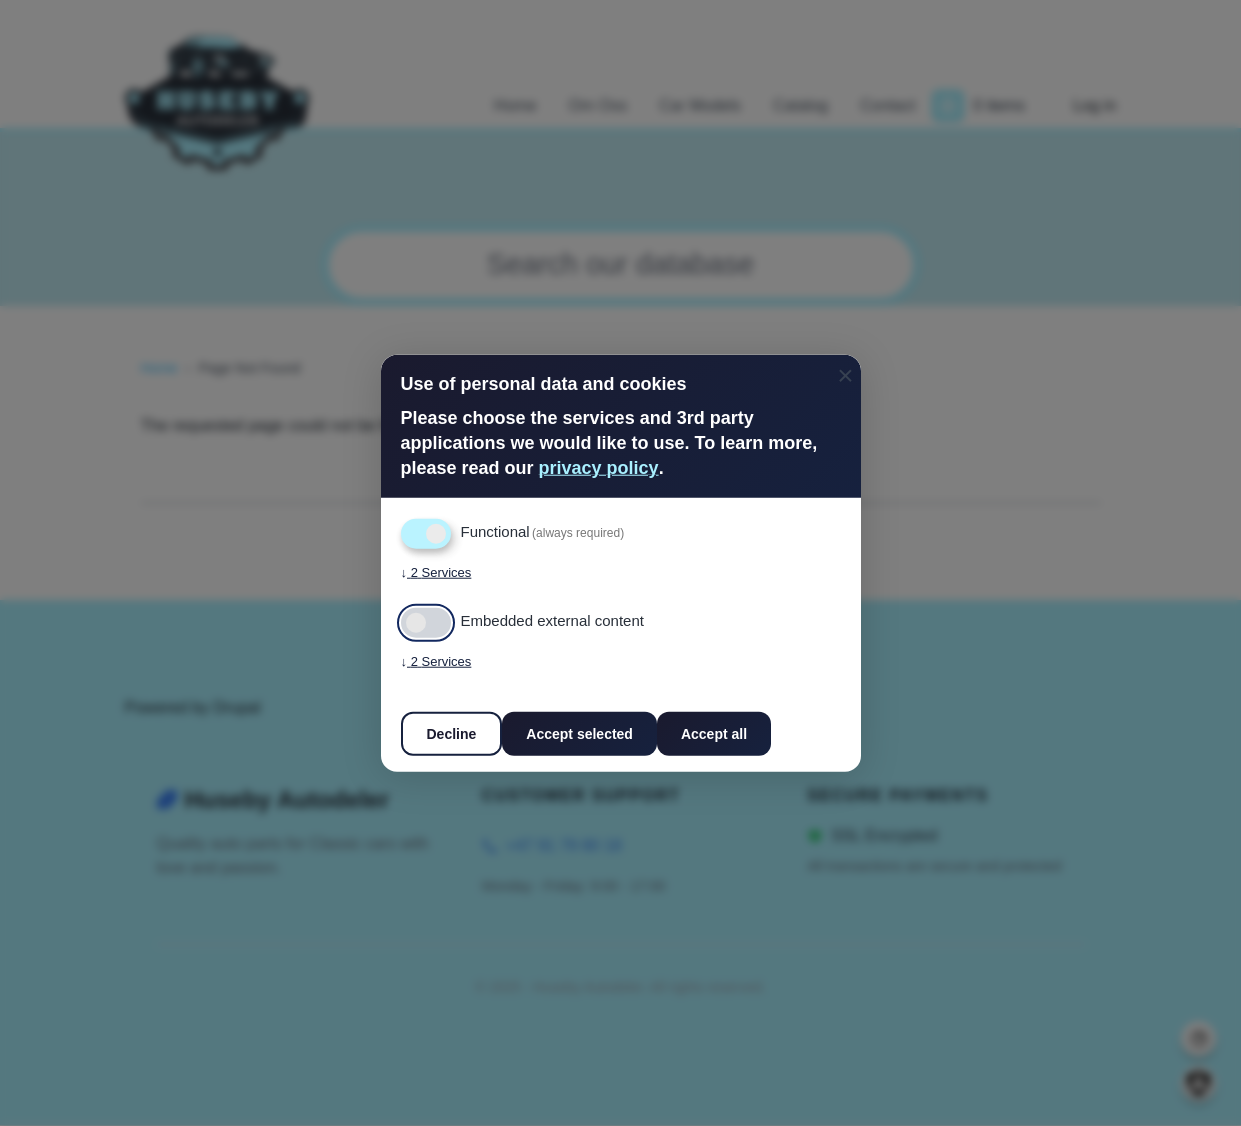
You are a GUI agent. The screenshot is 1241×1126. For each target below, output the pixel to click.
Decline (452, 733)
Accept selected (579, 733)
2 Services (436, 572)
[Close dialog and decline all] (846, 367)
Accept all (714, 733)
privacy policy (599, 468)
